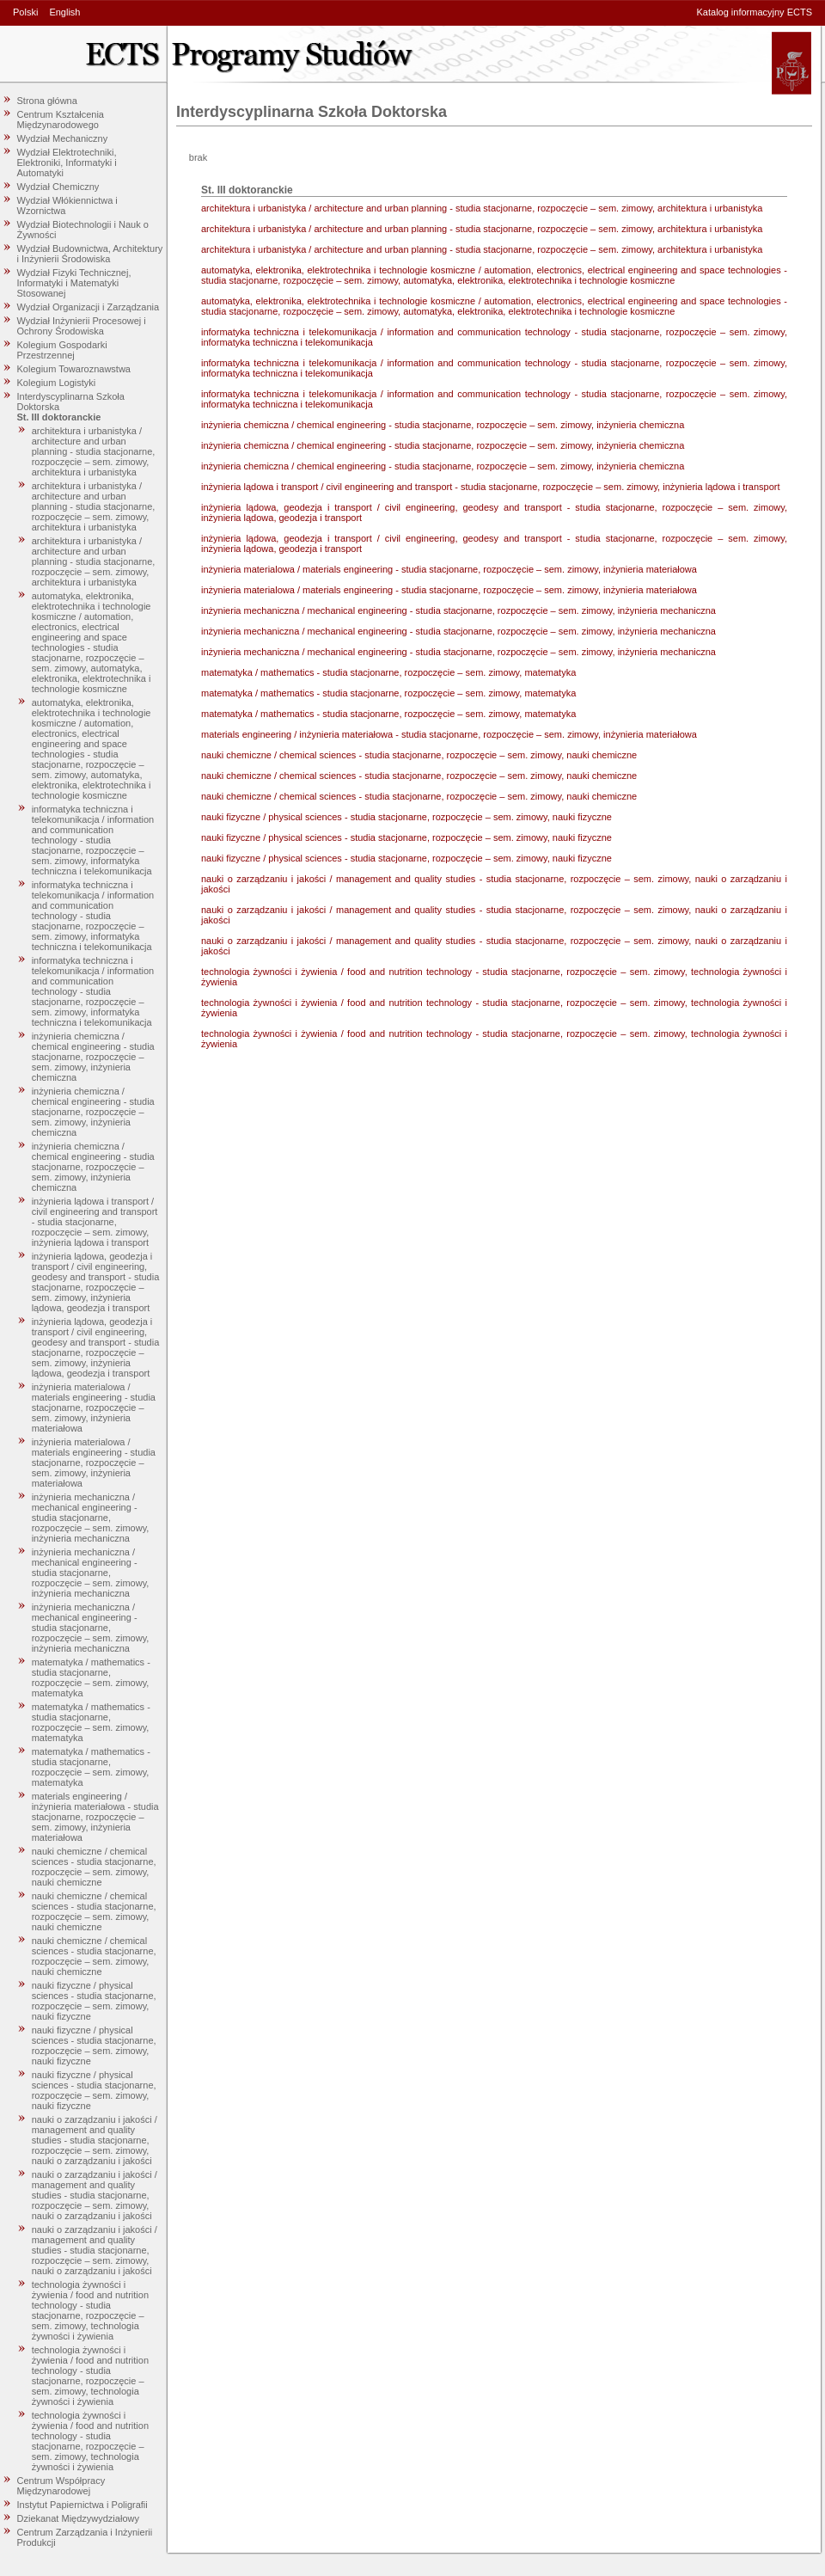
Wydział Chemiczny (58, 186)
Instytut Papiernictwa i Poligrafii (82, 2504)
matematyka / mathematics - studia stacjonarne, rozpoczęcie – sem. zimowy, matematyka (91, 1677)
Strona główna (47, 100)
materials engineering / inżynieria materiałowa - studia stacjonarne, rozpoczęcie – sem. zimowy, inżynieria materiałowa (95, 1817)
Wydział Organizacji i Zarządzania (88, 307)
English (64, 12)
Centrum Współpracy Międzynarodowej (61, 2485)
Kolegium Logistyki (56, 382)
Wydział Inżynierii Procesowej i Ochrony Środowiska (81, 326)
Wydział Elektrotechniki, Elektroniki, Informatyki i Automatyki (67, 162)
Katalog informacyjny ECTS (755, 12)
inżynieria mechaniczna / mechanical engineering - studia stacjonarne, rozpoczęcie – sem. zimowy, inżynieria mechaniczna (91, 1517)
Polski (25, 12)
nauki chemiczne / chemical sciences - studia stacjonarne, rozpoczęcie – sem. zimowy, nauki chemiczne (94, 1866)
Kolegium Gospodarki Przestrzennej (62, 350)
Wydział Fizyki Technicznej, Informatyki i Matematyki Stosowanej (74, 282)
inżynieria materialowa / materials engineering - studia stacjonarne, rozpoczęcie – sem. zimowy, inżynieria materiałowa (94, 1407)
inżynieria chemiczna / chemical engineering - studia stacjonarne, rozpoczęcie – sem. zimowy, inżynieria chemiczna (93, 1057)
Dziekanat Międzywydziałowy (78, 2518)
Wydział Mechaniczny (62, 138)
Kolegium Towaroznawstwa (74, 369)
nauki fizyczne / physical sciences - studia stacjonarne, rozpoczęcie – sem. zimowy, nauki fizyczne (94, 2000)
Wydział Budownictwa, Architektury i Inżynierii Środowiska (90, 253)
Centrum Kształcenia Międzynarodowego (61, 119)
